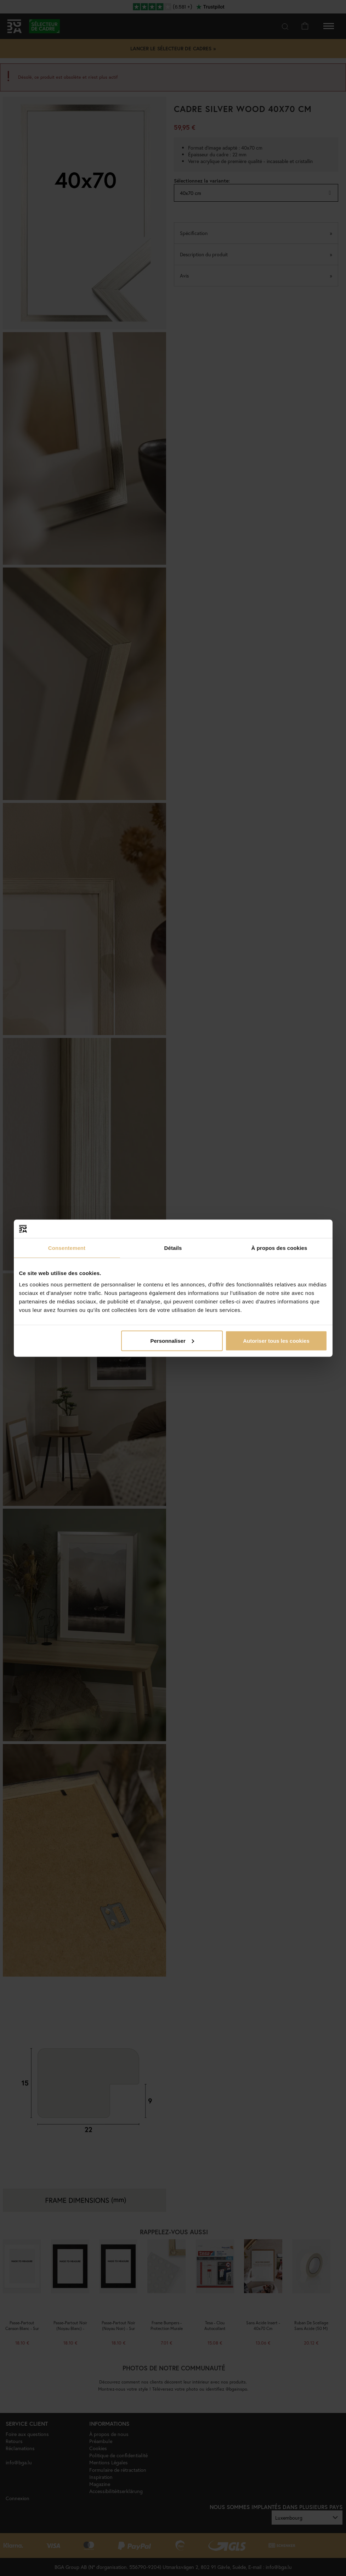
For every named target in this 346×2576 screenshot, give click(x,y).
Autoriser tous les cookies (276, 1340)
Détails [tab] (173, 1248)
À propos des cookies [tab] (279, 1248)
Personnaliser (172, 1340)
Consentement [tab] (66, 1248)
